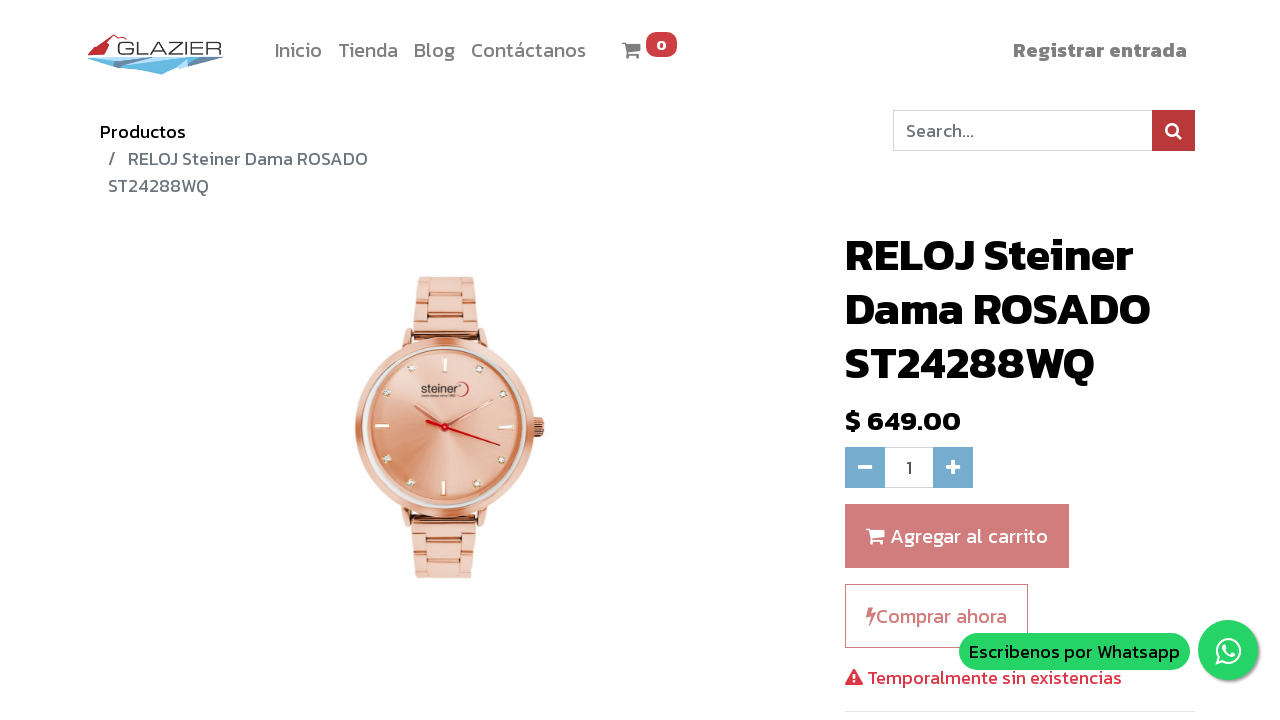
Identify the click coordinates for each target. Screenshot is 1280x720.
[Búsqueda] (1173, 130)
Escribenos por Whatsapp (1074, 651)
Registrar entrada (1100, 50)
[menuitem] (298, 50)
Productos (143, 131)
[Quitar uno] (865, 467)
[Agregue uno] (953, 467)
